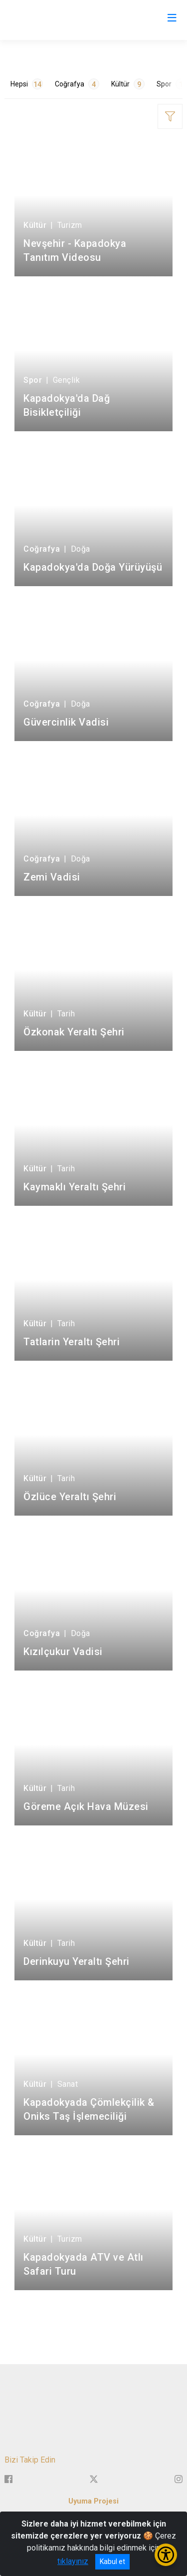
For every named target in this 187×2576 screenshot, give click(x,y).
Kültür (128, 83)
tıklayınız (72, 2561)
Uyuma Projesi (93, 2501)
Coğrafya (77, 83)
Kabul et (112, 2562)
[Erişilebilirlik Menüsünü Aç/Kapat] (166, 2555)
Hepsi (26, 83)
